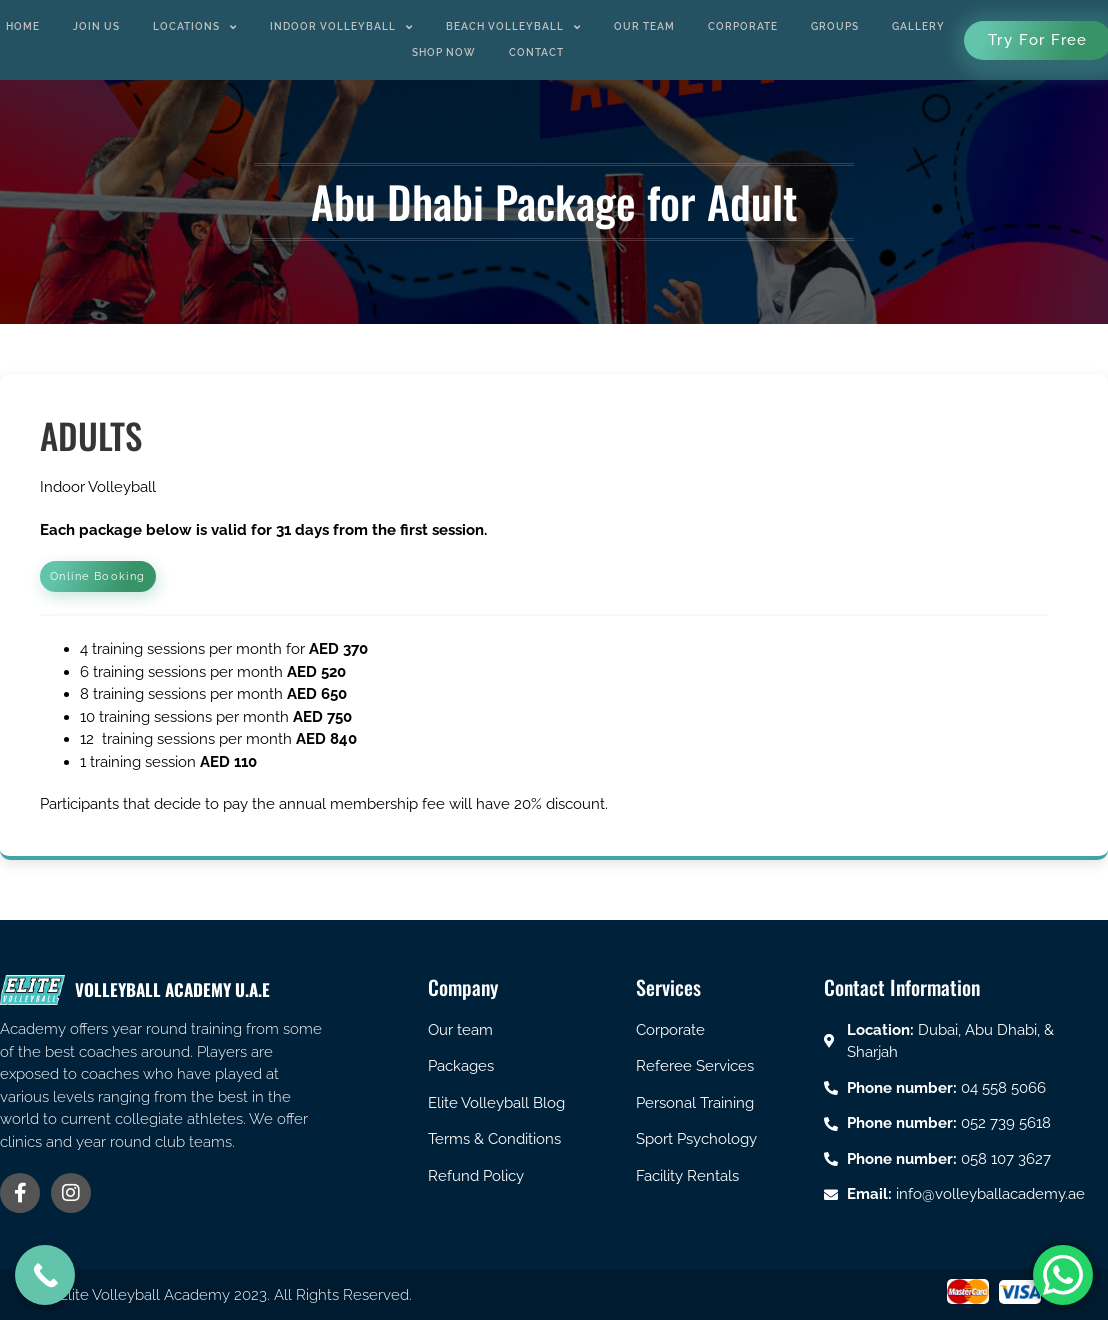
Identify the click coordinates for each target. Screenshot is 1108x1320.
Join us (96, 26)
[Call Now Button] (45, 1275)
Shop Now (444, 52)
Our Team (644, 26)
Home (23, 26)
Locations (195, 27)
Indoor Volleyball (341, 27)
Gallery (918, 26)
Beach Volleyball (513, 27)
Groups (835, 26)
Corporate (743, 26)
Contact (536, 52)
